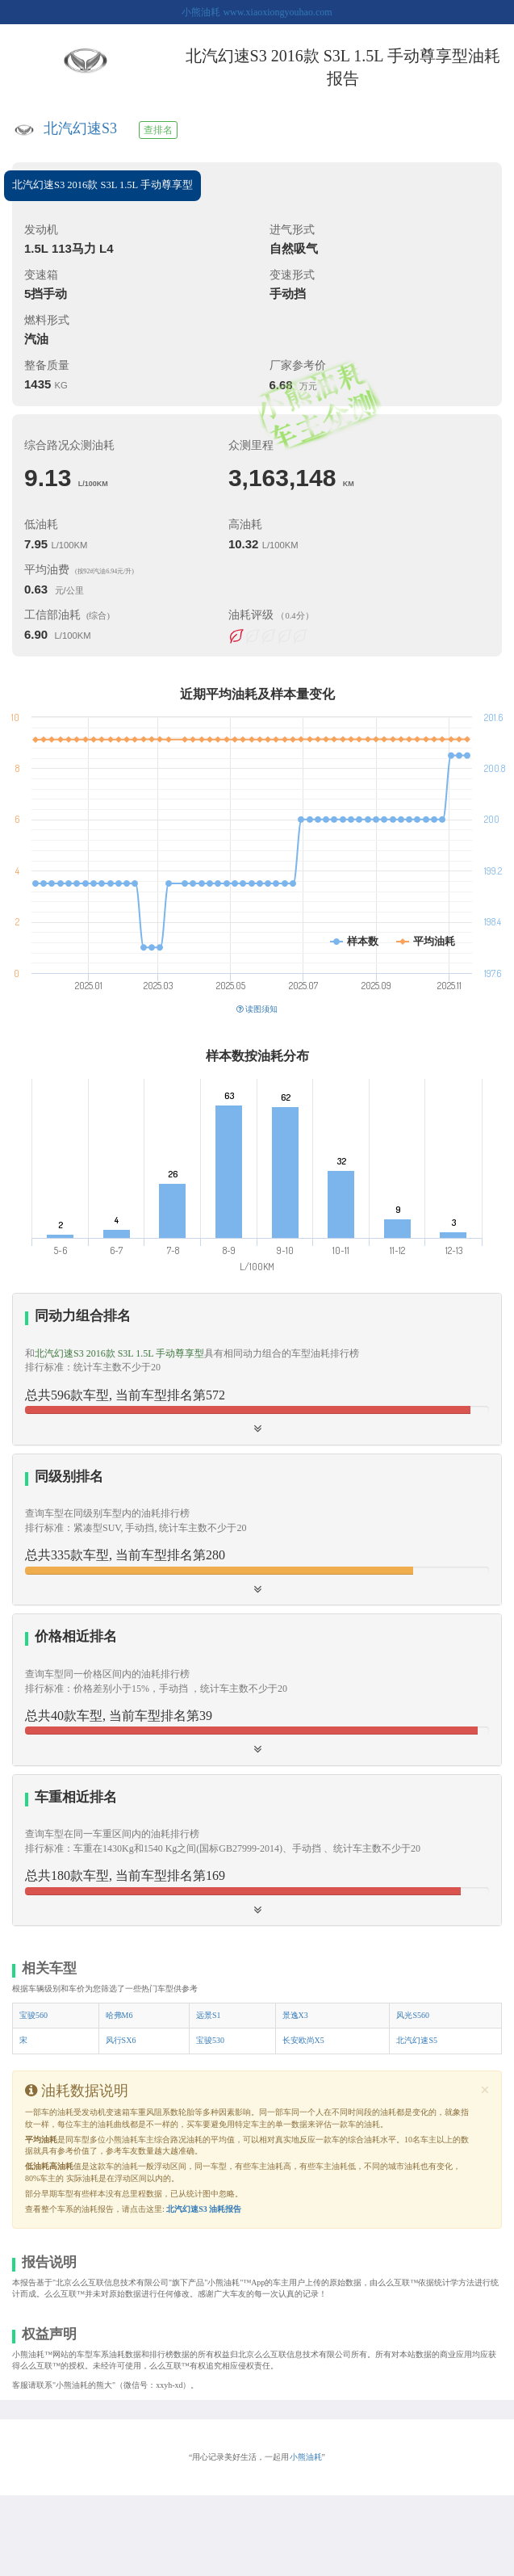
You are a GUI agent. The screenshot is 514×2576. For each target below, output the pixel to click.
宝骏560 (33, 2015)
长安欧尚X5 (303, 2040)
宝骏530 (210, 2040)
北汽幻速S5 (416, 2040)
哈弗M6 (119, 2015)
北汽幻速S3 (80, 128)
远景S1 (208, 2015)
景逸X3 (295, 2015)
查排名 (158, 130)
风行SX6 (121, 2040)
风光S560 (412, 2015)
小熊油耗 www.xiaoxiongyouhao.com (257, 12)
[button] (257, 1689)
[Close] (485, 2090)
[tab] (257, 1369)
